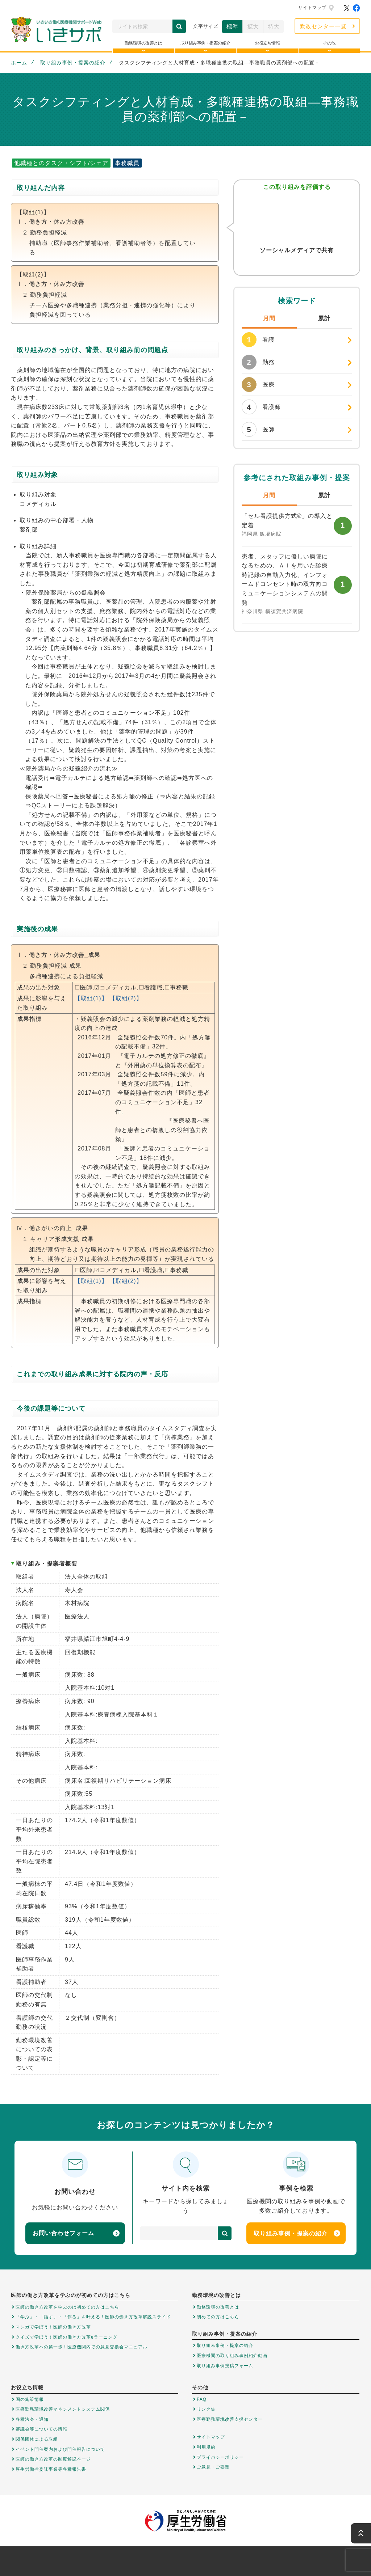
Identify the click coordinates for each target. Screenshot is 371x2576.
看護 (258, 339)
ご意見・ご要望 (213, 2467)
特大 (273, 27)
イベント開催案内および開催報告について (60, 2449)
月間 (269, 318)
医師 (258, 429)
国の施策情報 (30, 2399)
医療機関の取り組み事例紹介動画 (232, 2355)
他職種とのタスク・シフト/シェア (61, 163)
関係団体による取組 (37, 2439)
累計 (324, 318)
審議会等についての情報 (41, 2429)
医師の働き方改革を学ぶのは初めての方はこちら (67, 2307)
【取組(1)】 (91, 998)
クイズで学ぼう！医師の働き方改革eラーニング (66, 2337)
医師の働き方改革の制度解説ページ (53, 2459)
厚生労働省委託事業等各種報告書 (51, 2469)
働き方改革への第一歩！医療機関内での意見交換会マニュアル (81, 2346)
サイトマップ (312, 7)
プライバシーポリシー (220, 2457)
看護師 (261, 407)
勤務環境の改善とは (218, 2307)
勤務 (258, 362)
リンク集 (206, 2409)
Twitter (282, 265)
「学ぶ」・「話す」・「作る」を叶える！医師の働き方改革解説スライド (93, 2316)
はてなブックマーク (311, 265)
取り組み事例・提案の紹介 (72, 63)
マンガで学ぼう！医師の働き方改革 (53, 2327)
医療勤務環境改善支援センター (230, 2419)
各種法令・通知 (32, 2419)
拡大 (253, 27)
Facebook (296, 265)
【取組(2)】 (125, 998)
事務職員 (127, 163)
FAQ (202, 2399)
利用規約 (206, 2447)
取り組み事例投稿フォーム (225, 2365)
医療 (258, 384)
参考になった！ (297, 217)
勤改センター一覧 (323, 26)
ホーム (19, 63)
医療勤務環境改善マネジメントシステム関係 (63, 2409)
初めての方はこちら (218, 2316)
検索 (179, 26)
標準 (232, 27)
